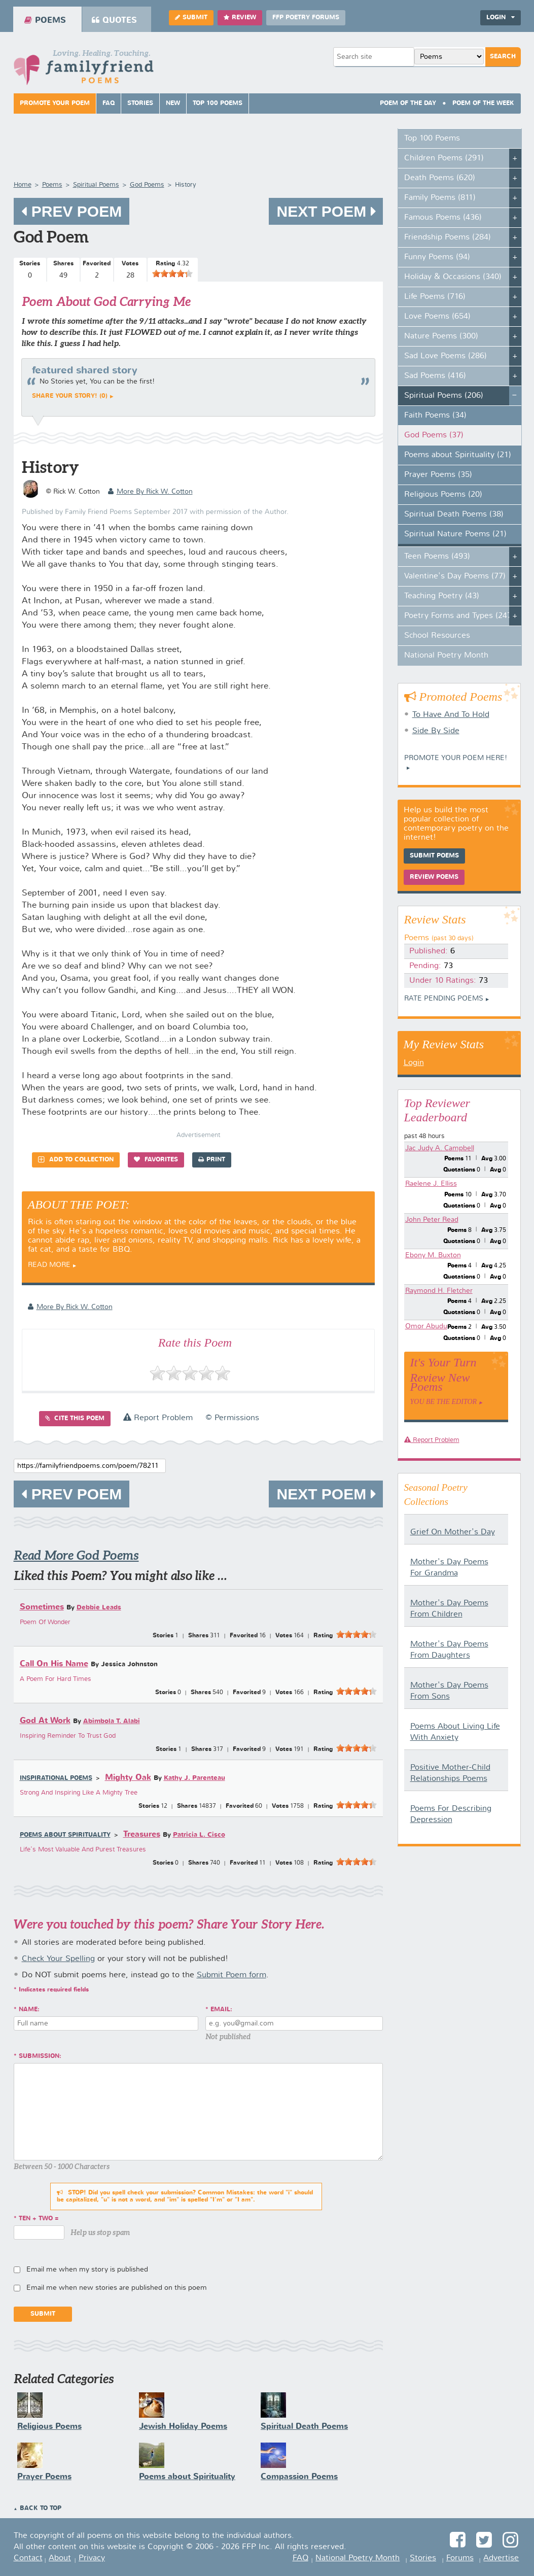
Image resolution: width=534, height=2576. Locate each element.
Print (211, 1159)
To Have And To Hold (450, 715)
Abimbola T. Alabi (111, 1721)
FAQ (108, 103)
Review (240, 17)
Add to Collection (76, 1159)
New (173, 103)
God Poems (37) (434, 435)
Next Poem (325, 211)
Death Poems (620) (439, 178)
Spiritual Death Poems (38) (454, 514)
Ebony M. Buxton (433, 1255)
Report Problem (158, 1418)
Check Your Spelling (58, 1959)
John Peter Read (431, 1219)
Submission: (40, 2056)
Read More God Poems (76, 1555)
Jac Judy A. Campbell (439, 1148)
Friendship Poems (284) (447, 237)
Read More (49, 1264)
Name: (29, 2010)
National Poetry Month (446, 655)
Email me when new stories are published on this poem (116, 2287)
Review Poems (434, 877)
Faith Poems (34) (435, 415)
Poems (45, 20)
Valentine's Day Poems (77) (455, 576)
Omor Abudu (426, 1326)
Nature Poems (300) (441, 336)
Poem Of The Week (483, 103)
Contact (28, 2558)
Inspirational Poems (56, 1778)
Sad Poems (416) (435, 376)
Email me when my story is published (87, 2269)
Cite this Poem (74, 1418)
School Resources (437, 636)
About (60, 2558)
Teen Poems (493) (437, 557)
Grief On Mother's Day (452, 1532)
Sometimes (42, 1607)
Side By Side (435, 731)
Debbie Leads (99, 1607)
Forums (460, 2558)
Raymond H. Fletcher (439, 1290)
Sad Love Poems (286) (445, 356)
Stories (140, 103)
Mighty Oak (128, 1777)
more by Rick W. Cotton (150, 491)
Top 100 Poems (217, 103)
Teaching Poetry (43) (441, 596)
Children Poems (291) (444, 158)
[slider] (172, 273)
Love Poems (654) (437, 317)
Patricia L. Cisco (199, 1835)
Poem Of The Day (408, 103)
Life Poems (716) (435, 297)
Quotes (114, 20)
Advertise (501, 2558)
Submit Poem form (231, 1975)
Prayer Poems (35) (438, 475)
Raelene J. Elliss (431, 1183)
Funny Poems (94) (437, 257)
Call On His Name (54, 1664)
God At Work (45, 1720)
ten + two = (39, 2219)
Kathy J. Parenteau (194, 1778)
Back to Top (40, 2508)
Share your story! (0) (70, 396)
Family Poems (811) (440, 198)
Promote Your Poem (55, 103)
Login (500, 17)
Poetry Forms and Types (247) (459, 616)
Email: (221, 2010)
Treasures (141, 1834)
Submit (191, 17)
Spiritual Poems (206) (443, 396)
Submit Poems (434, 856)
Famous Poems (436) (443, 218)
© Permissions (232, 1418)
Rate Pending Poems (443, 998)
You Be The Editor (443, 1401)
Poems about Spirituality (65, 1835)
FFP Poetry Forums (305, 18)
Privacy (92, 2558)
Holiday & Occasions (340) (453, 277)
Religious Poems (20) (443, 495)
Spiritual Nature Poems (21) (455, 534)
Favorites (156, 1159)
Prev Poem (71, 211)
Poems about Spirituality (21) (457, 455)
